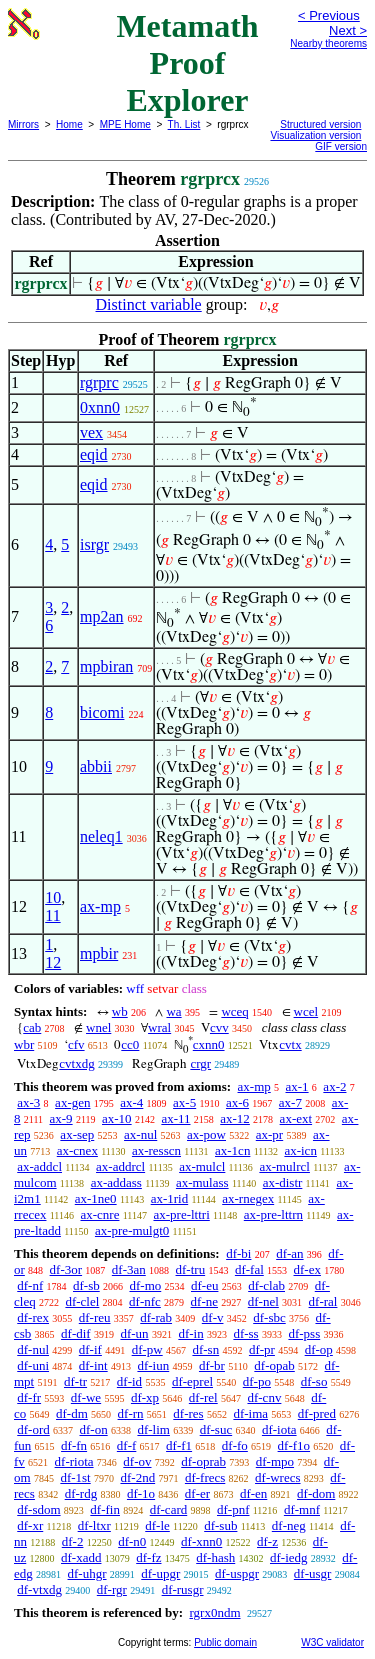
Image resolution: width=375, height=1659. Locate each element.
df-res (188, 1413)
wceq (234, 1011)
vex (91, 432)
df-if (90, 1349)
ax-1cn (232, 1150)
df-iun (153, 1365)
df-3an (129, 1269)
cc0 (130, 1044)
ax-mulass (202, 1182)
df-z (267, 1541)
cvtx (290, 1044)
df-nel (263, 1301)
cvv (219, 1027)
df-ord (33, 1429)
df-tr (75, 1381)
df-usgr (313, 1573)
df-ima (250, 1413)
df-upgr (160, 1573)
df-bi (238, 1253)
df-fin (105, 1509)
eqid (94, 454)
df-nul (33, 1349)
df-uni (33, 1365)
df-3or (66, 1269)
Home (69, 124)
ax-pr (269, 1134)
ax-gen (72, 1102)
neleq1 (101, 836)
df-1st (75, 1477)
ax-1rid (170, 1198)
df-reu (95, 1317)
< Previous (329, 15)
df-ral (323, 1301)
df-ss (245, 1333)
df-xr (30, 1525)
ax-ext (296, 1118)
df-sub (220, 1525)
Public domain (225, 1642)
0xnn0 (100, 407)
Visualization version (315, 135)
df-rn (131, 1413)
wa (173, 1011)
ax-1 (297, 1086)
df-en (253, 1493)
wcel (306, 1011)
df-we (86, 1397)
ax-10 (117, 1118)
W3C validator (332, 1642)
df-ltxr (94, 1525)
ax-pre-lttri (181, 1214)
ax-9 (61, 1118)
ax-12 (235, 1118)
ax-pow (206, 1134)
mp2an (102, 616)
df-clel (82, 1301)
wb (120, 1011)
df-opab (274, 1365)
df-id (129, 1381)
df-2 (73, 1541)
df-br (212, 1365)
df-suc (216, 1429)
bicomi (102, 712)
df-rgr (112, 1589)
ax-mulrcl (284, 1166)
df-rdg (81, 1493)
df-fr (29, 1397)
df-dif (76, 1333)
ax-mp (100, 906)
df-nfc (145, 1301)
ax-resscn (156, 1150)
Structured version (320, 124)
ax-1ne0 (96, 1198)
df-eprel (192, 1381)
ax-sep (77, 1134)
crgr (200, 1063)
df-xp (145, 1397)
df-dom (316, 1493)
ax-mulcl (202, 1166)
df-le (157, 1525)
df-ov (137, 1461)
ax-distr (283, 1182)
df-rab (156, 1317)
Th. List (184, 124)
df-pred (317, 1413)
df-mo (145, 1285)
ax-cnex (77, 1150)
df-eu (204, 1285)
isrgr (94, 544)
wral (159, 1027)
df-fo (235, 1445)
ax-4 (131, 1102)
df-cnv (264, 1397)
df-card (169, 1509)
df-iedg (289, 1557)
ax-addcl (39, 1166)
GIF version (341, 146)
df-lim (153, 1429)
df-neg (289, 1525)
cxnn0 (209, 1044)
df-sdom (38, 1509)
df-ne (204, 1301)
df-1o (141, 1493)
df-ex (307, 1269)
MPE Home (125, 124)
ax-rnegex (248, 1198)
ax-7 (290, 1102)
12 (53, 962)
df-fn (74, 1445)
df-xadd (81, 1557)
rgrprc (99, 382)
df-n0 (132, 1541)
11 (52, 915)
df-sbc (269, 1317)
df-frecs (205, 1477)
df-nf (30, 1285)
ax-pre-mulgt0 (132, 1230)
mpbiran (106, 666)
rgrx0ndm (214, 1612)
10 (53, 897)
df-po (257, 1381)
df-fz (148, 1557)
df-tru (191, 1269)
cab (32, 1027)
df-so (314, 1381)
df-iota (279, 1429)
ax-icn (300, 1150)
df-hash (215, 1557)
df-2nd (137, 1477)
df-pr (262, 1349)
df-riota (74, 1461)
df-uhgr (87, 1573)
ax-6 (237, 1102)
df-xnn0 (201, 1541)
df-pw (147, 1349)
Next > (348, 30)
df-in (190, 1333)
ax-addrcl (120, 1166)
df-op (319, 1349)
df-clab (266, 1285)
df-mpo (275, 1461)
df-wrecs (277, 1477)
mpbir (99, 953)
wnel (98, 1027)
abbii (96, 766)
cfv (76, 1044)
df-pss (304, 1333)
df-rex (33, 1317)
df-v (213, 1317)
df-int (93, 1365)
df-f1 (179, 1445)
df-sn (205, 1349)
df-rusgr (183, 1589)
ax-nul (140, 1134)
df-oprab (203, 1461)
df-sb (86, 1285)
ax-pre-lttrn (273, 1214)
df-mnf (302, 1509)
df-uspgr (237, 1573)
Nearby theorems (328, 43)
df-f (127, 1445)
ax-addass (116, 1182)
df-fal (249, 1269)
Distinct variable (149, 304)
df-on (94, 1429)
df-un (134, 1333)
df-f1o (294, 1445)
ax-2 (334, 1086)
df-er (197, 1493)
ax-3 (28, 1102)
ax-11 (175, 1118)
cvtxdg (76, 1063)
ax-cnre (99, 1214)
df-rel (203, 1397)
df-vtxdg (39, 1589)
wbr (24, 1044)
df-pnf (233, 1509)
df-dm (72, 1413)
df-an (289, 1253)
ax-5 (184, 1102)
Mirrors (23, 124)
